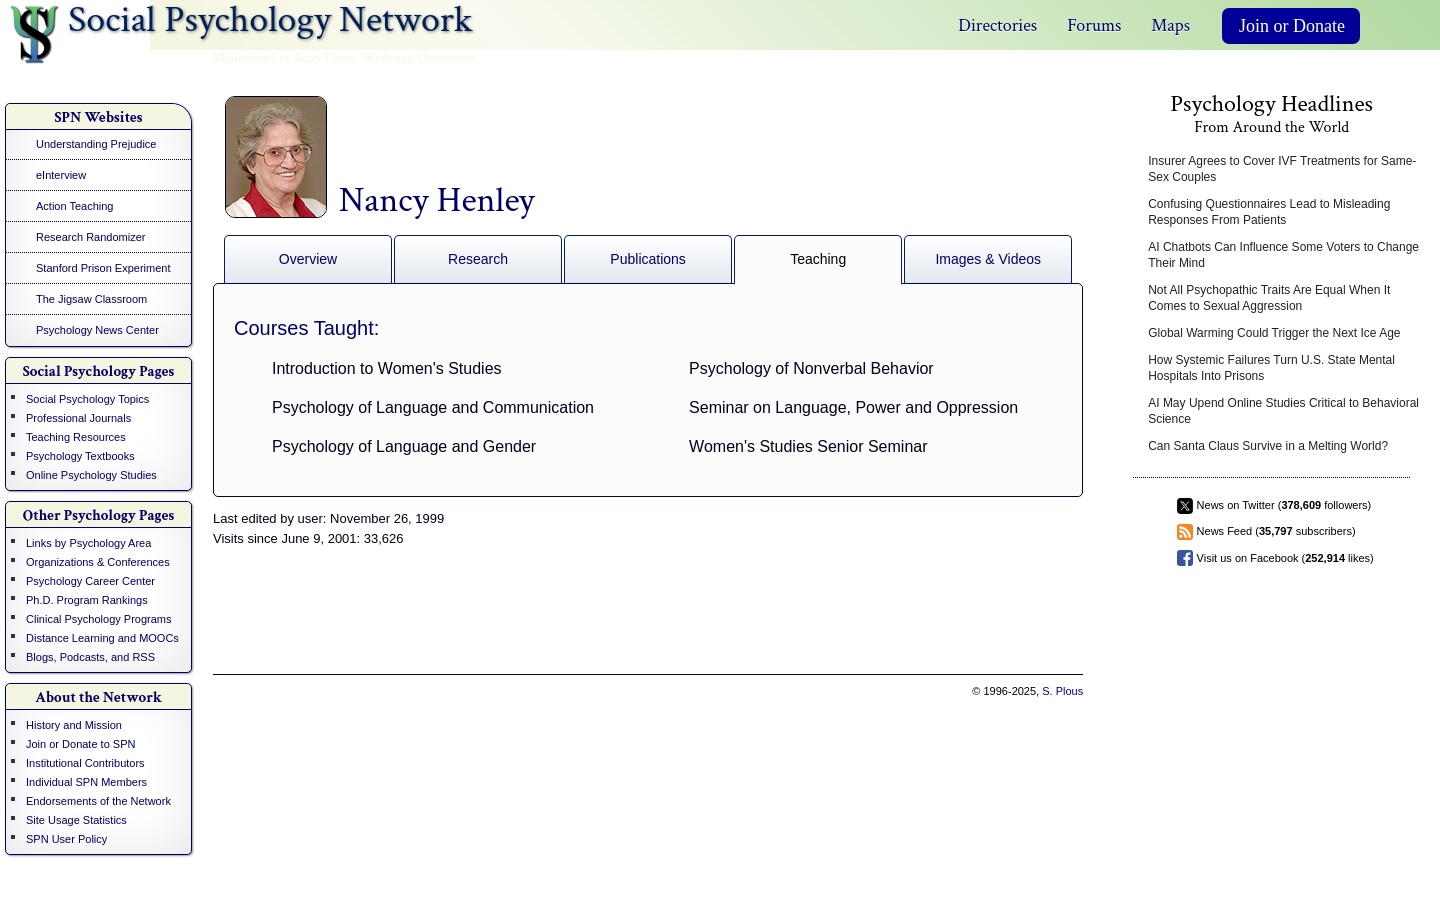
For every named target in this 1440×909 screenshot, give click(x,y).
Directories (997, 25)
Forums (1094, 25)
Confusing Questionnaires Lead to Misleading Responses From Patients (1269, 212)
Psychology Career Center (90, 581)
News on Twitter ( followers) (1284, 505)
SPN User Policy (66, 839)
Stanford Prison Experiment (103, 268)
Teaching (818, 259)
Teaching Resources (76, 437)
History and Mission (74, 725)
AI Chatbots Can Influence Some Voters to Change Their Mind (1283, 255)
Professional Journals (78, 418)
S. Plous (1062, 691)
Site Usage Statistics (76, 820)
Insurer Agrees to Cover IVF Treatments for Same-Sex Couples (1282, 169)
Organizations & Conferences (98, 562)
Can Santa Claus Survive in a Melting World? (1268, 446)
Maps (1170, 25)
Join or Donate (1292, 26)
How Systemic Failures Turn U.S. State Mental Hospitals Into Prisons (1271, 368)
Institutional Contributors (85, 763)
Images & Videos (988, 259)
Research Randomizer (90, 237)
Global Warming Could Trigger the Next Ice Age (1274, 333)
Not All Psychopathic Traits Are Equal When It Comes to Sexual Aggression (1269, 298)
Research (478, 259)
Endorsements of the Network (98, 801)
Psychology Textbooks (80, 456)
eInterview (61, 175)
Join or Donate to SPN (80, 744)
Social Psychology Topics (87, 399)
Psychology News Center (97, 330)
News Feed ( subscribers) (1276, 531)
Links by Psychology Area (88, 543)
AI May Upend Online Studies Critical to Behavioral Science (1283, 411)
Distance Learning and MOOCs (102, 638)
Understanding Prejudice (96, 144)
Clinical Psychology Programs (99, 619)
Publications (648, 259)
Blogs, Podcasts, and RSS (90, 657)
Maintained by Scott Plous (283, 58)
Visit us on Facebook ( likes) (1285, 558)
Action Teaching (74, 206)
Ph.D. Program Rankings (87, 600)
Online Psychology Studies (91, 475)
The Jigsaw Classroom (91, 299)
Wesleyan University (418, 58)
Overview (308, 259)
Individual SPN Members (86, 782)
